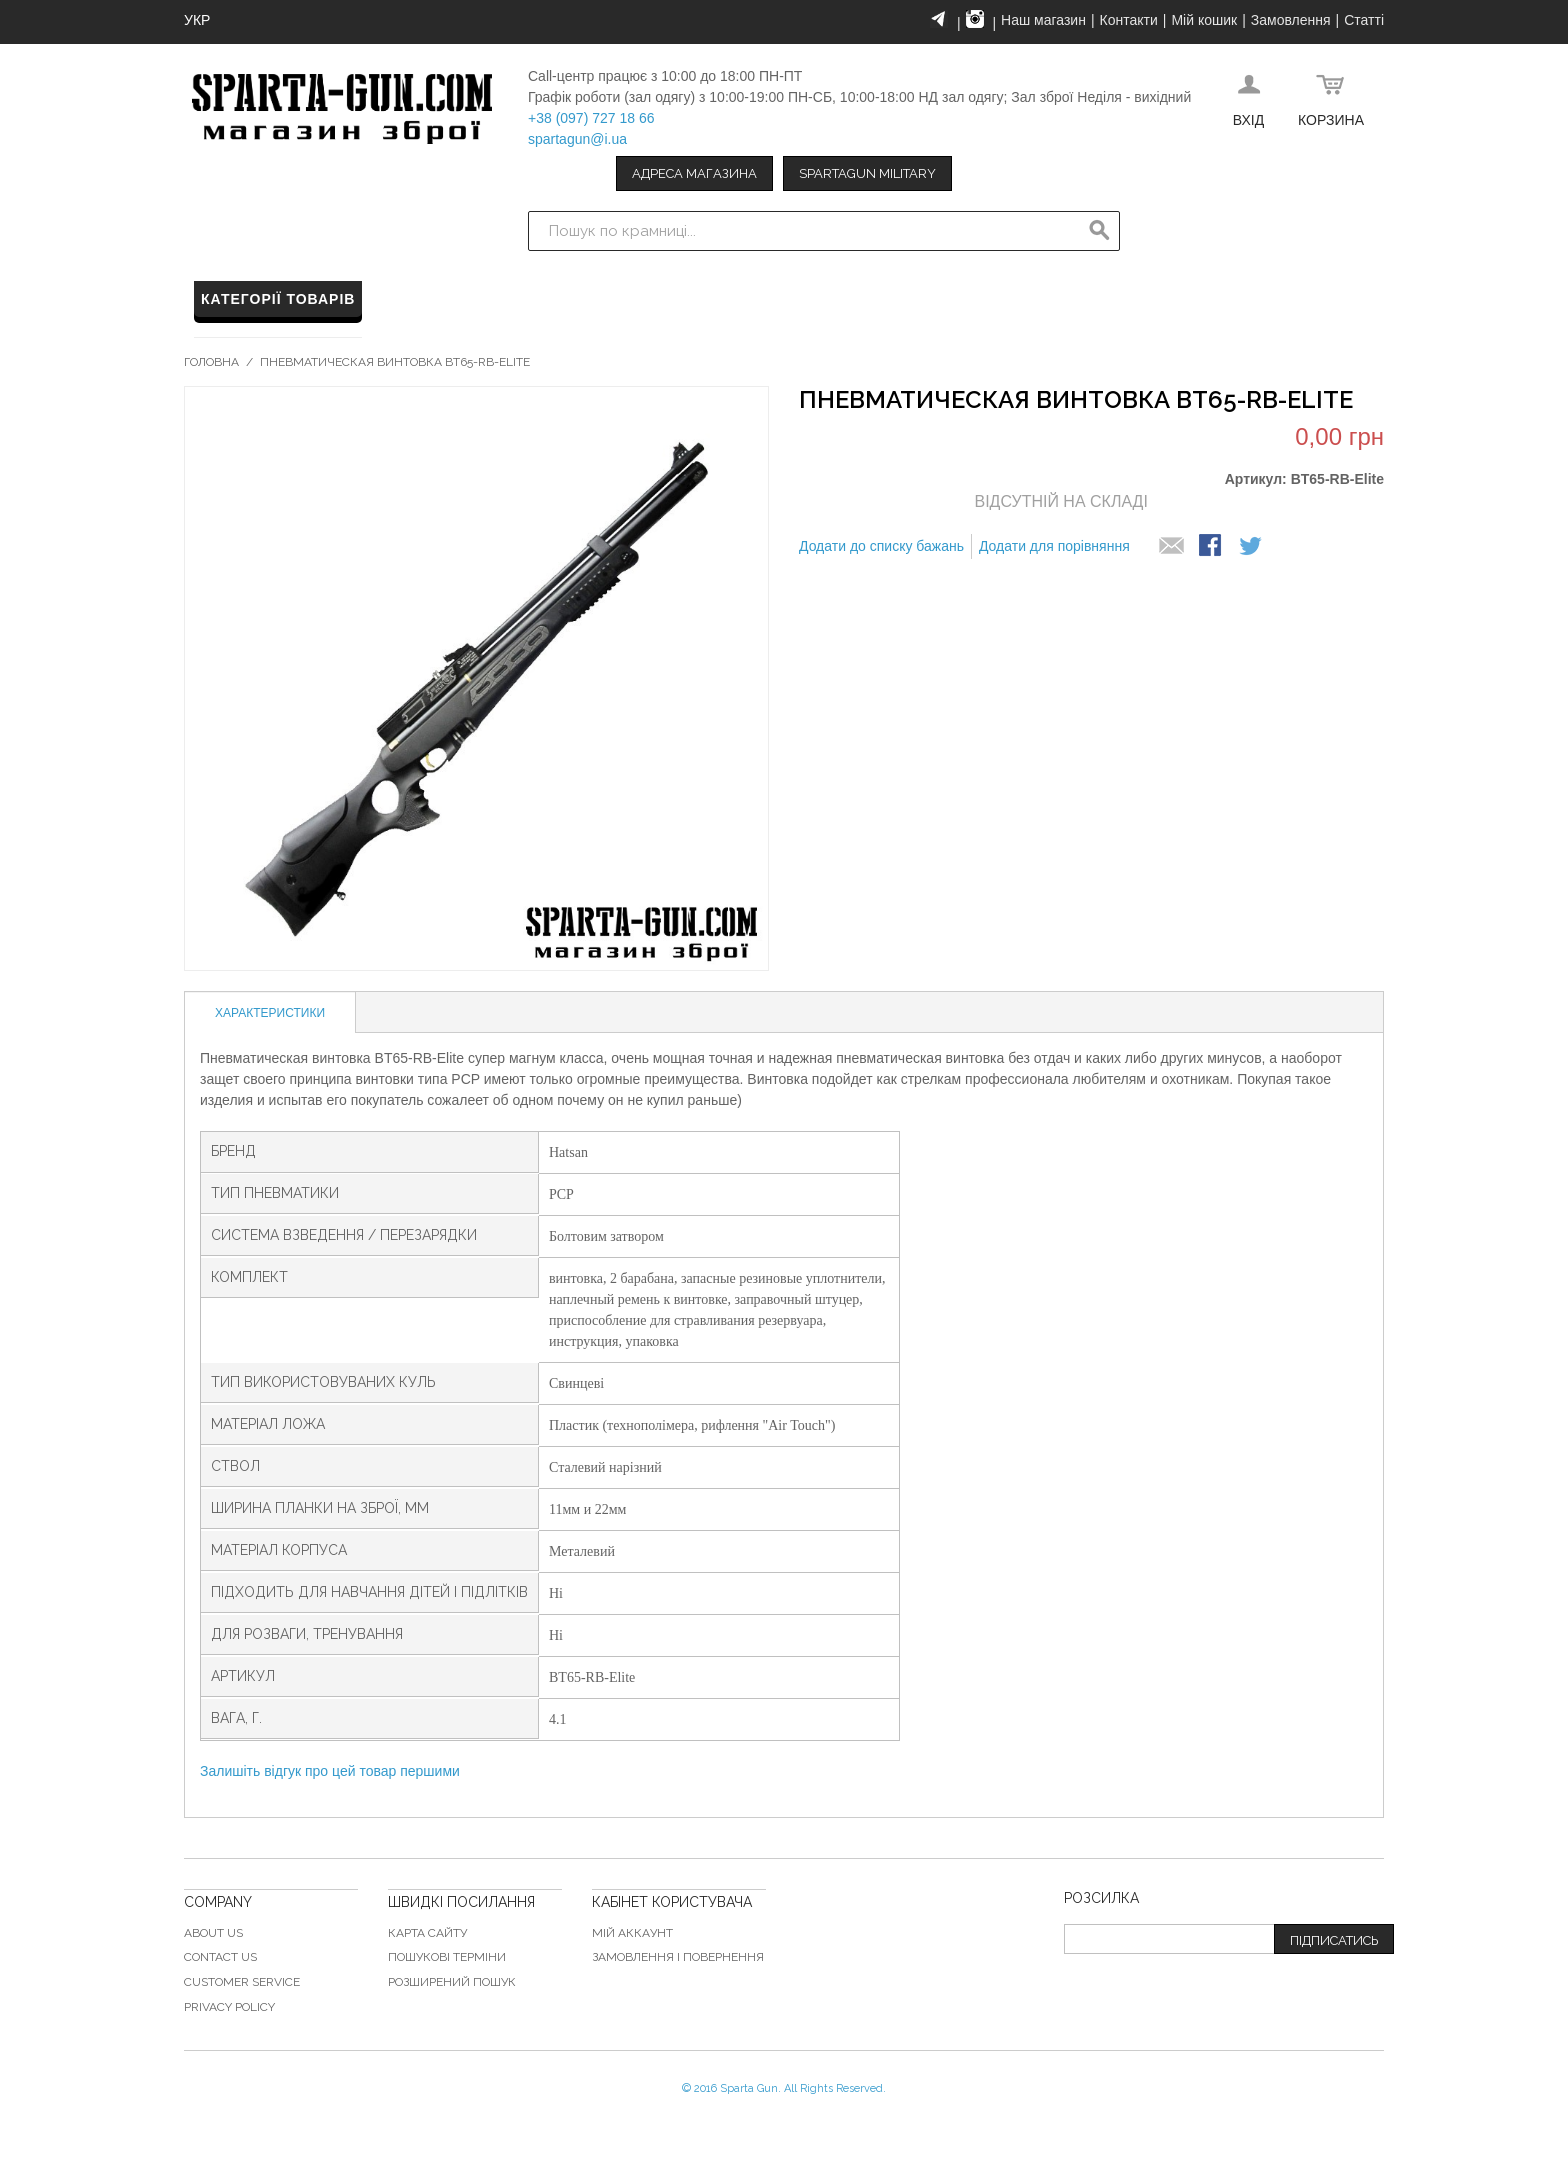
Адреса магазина (694, 173)
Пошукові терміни (447, 1957)
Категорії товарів (278, 299)
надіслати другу (1172, 547)
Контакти (1129, 20)
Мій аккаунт (632, 1933)
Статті (1364, 20)
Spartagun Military (867, 173)
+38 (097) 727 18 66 (591, 118)
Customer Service (242, 1982)
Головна (211, 362)
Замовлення (1291, 20)
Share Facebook (1212, 547)
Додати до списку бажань (881, 546)
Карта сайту (427, 1933)
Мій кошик (1204, 20)
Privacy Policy (229, 2007)
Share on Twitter (1252, 547)
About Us (213, 1933)
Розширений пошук (452, 1982)
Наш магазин (1043, 20)
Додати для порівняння (1054, 546)
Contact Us (220, 1957)
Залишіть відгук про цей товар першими (330, 1771)
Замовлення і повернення (678, 1957)
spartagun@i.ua (577, 139)
